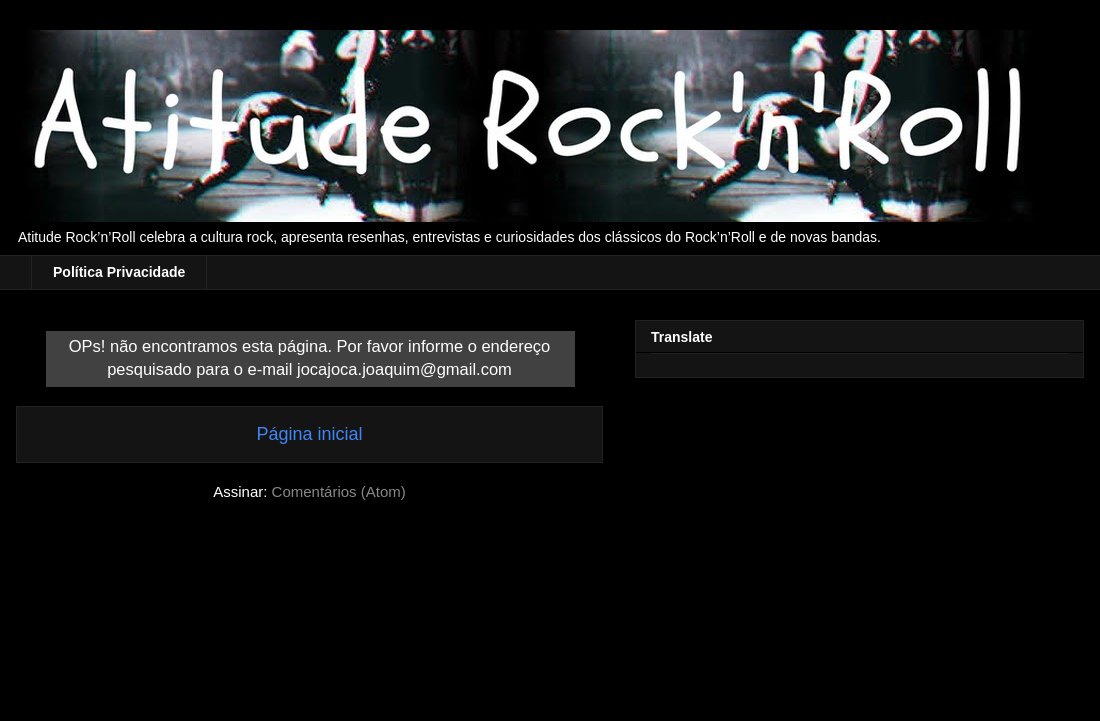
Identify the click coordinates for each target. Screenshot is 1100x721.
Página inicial (309, 434)
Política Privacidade (119, 272)
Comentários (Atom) (339, 491)
